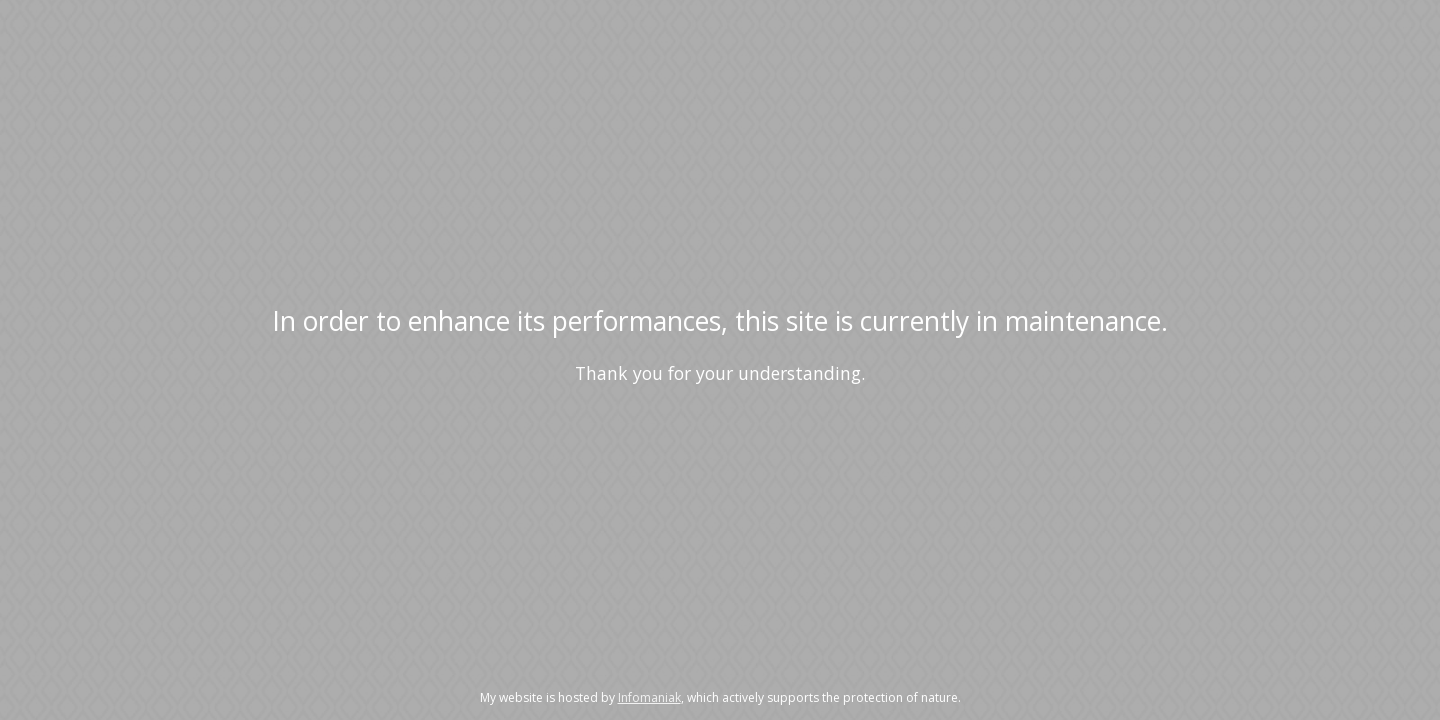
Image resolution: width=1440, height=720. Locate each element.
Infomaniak (649, 697)
